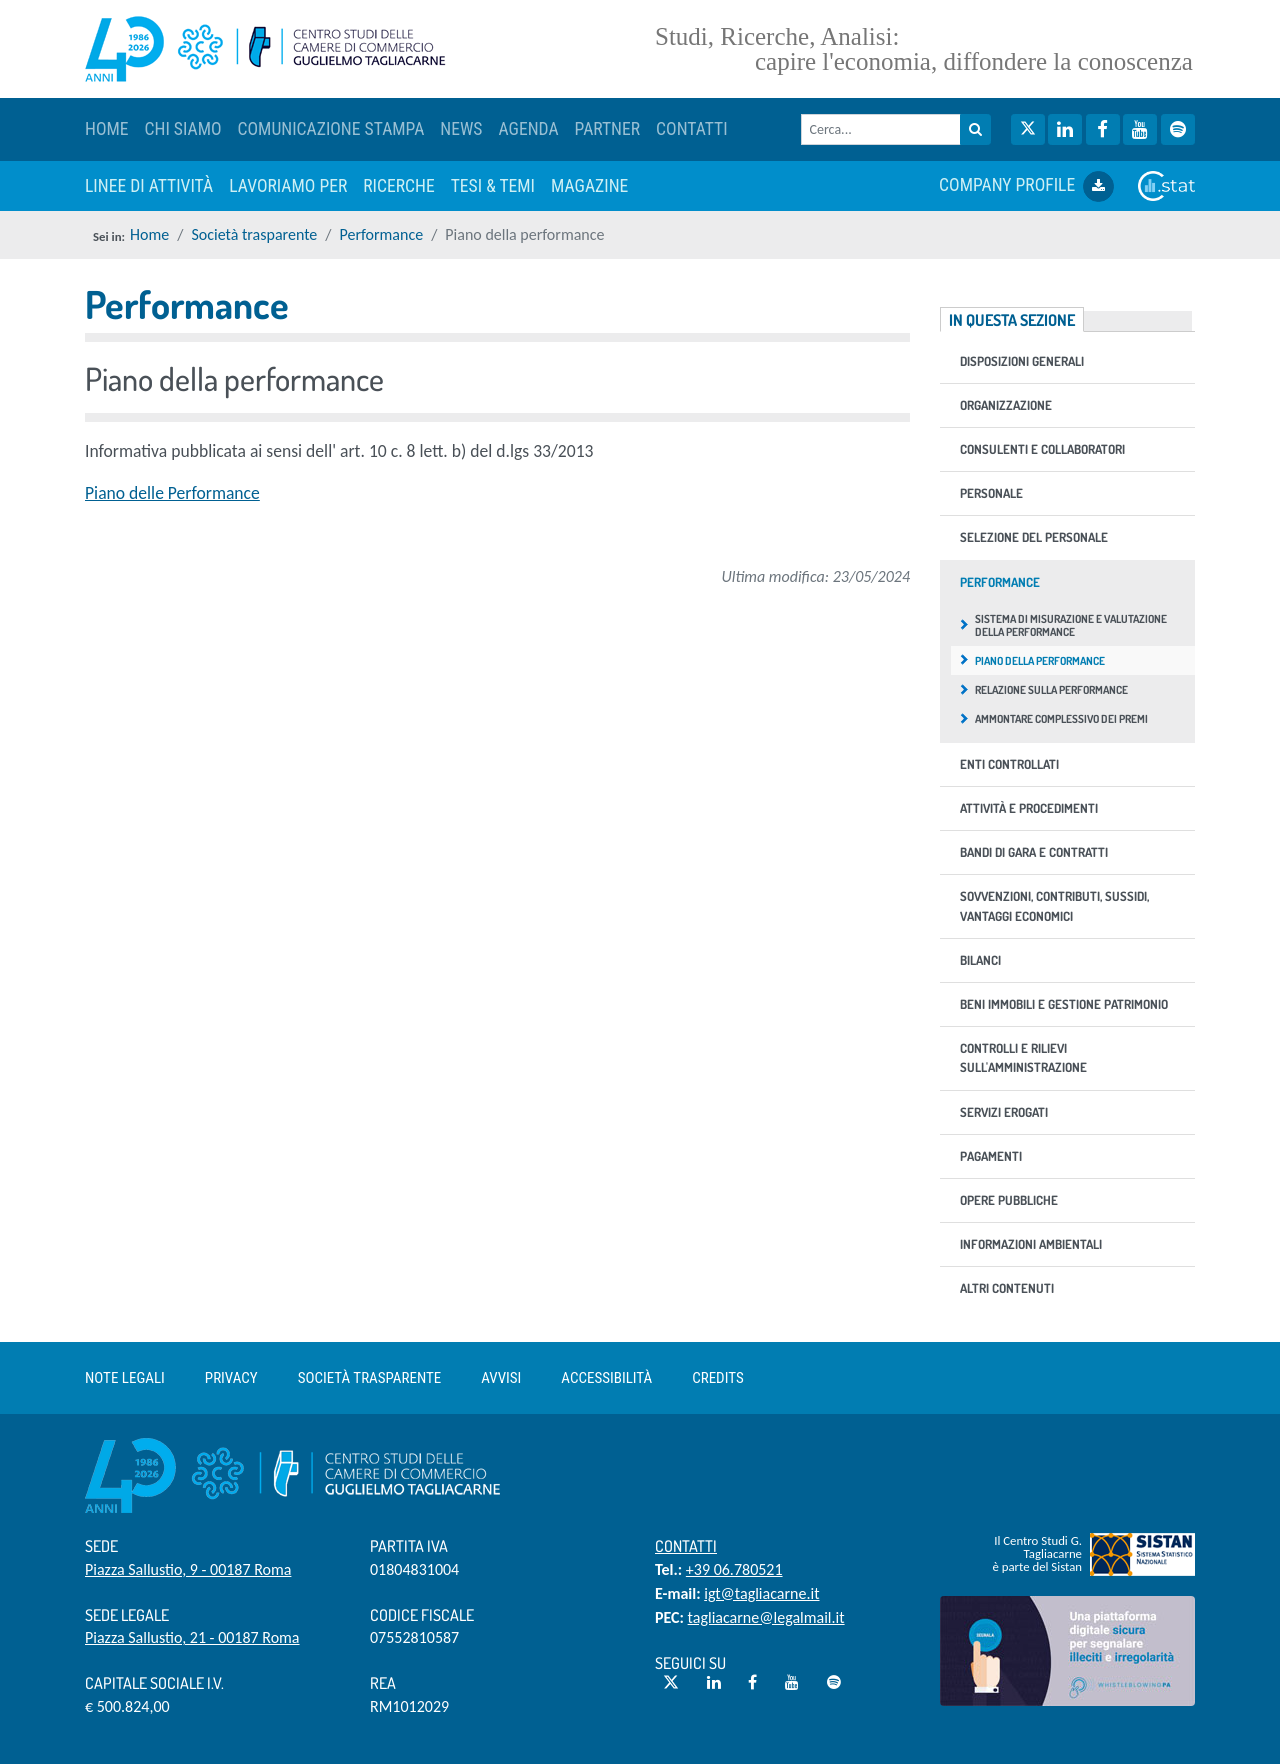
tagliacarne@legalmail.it (766, 1617)
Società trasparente (254, 234)
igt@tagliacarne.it (761, 1593)
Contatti (686, 1546)
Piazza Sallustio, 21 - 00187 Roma (192, 1637)
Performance (382, 234)
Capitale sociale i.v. (154, 1683)
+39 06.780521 (734, 1569)
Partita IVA (409, 1546)
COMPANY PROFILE (1026, 186)
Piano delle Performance (172, 493)
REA (383, 1683)
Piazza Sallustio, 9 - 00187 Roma (188, 1569)
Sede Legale (127, 1615)
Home (149, 234)
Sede (101, 1546)
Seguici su (690, 1663)
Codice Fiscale (422, 1615)
